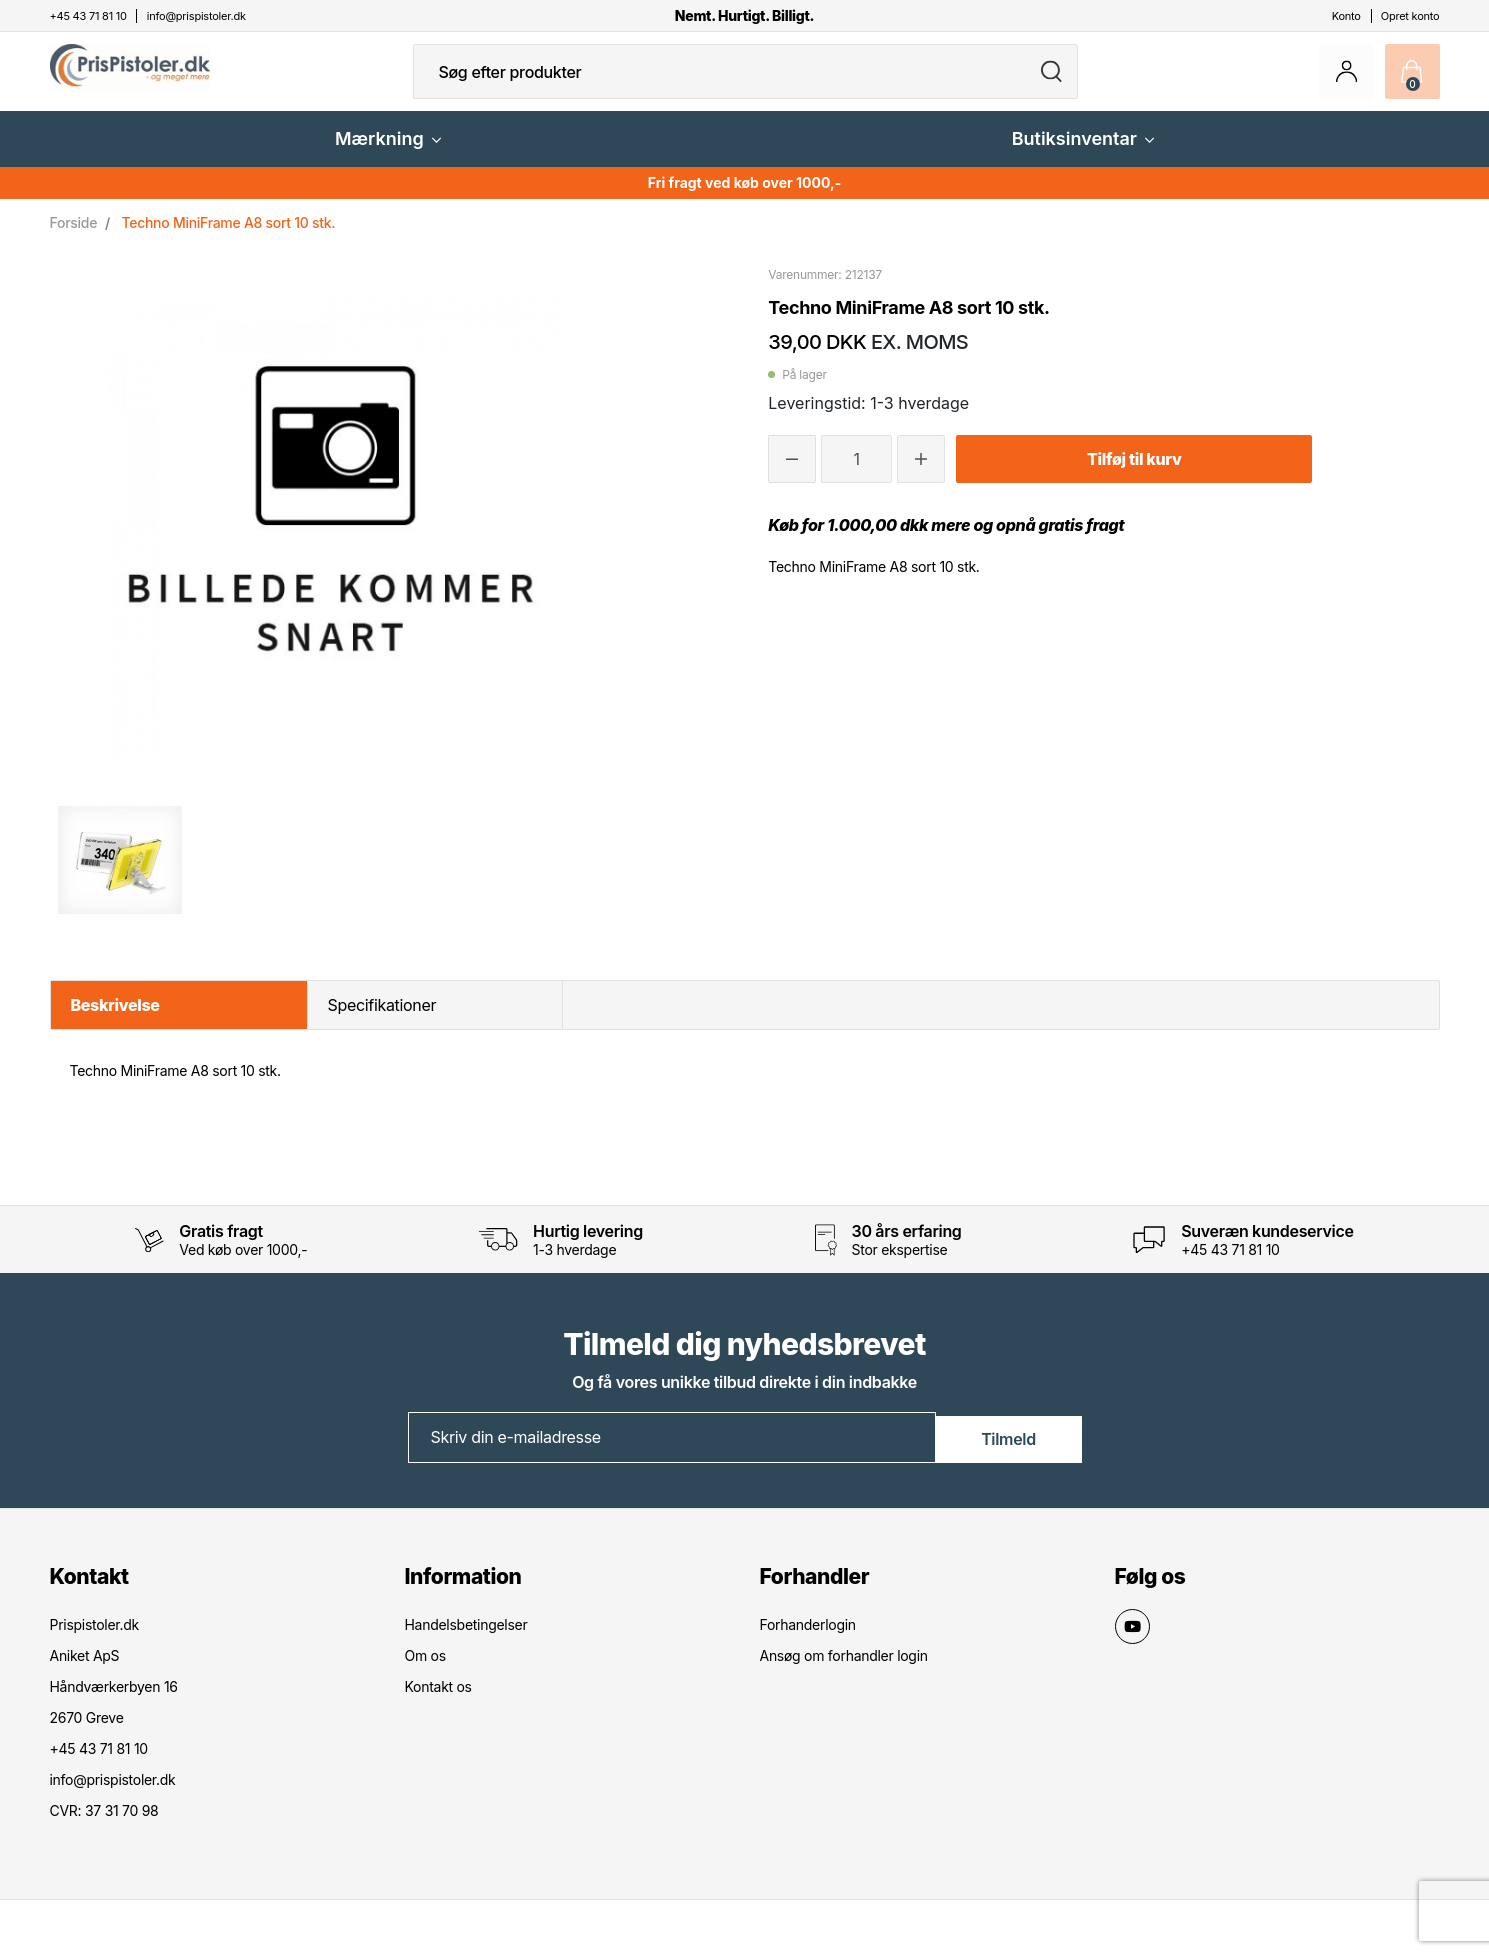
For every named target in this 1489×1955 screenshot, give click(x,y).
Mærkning (388, 154)
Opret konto (1410, 16)
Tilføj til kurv (1134, 475)
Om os (425, 1670)
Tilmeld (1008, 1452)
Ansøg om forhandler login (844, 1670)
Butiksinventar (1083, 154)
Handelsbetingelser (466, 1639)
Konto (1346, 16)
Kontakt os (438, 1701)
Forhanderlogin (808, 1639)
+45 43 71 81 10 (1230, 1265)
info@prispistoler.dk (113, 1794)
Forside (74, 238)
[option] (120, 876)
